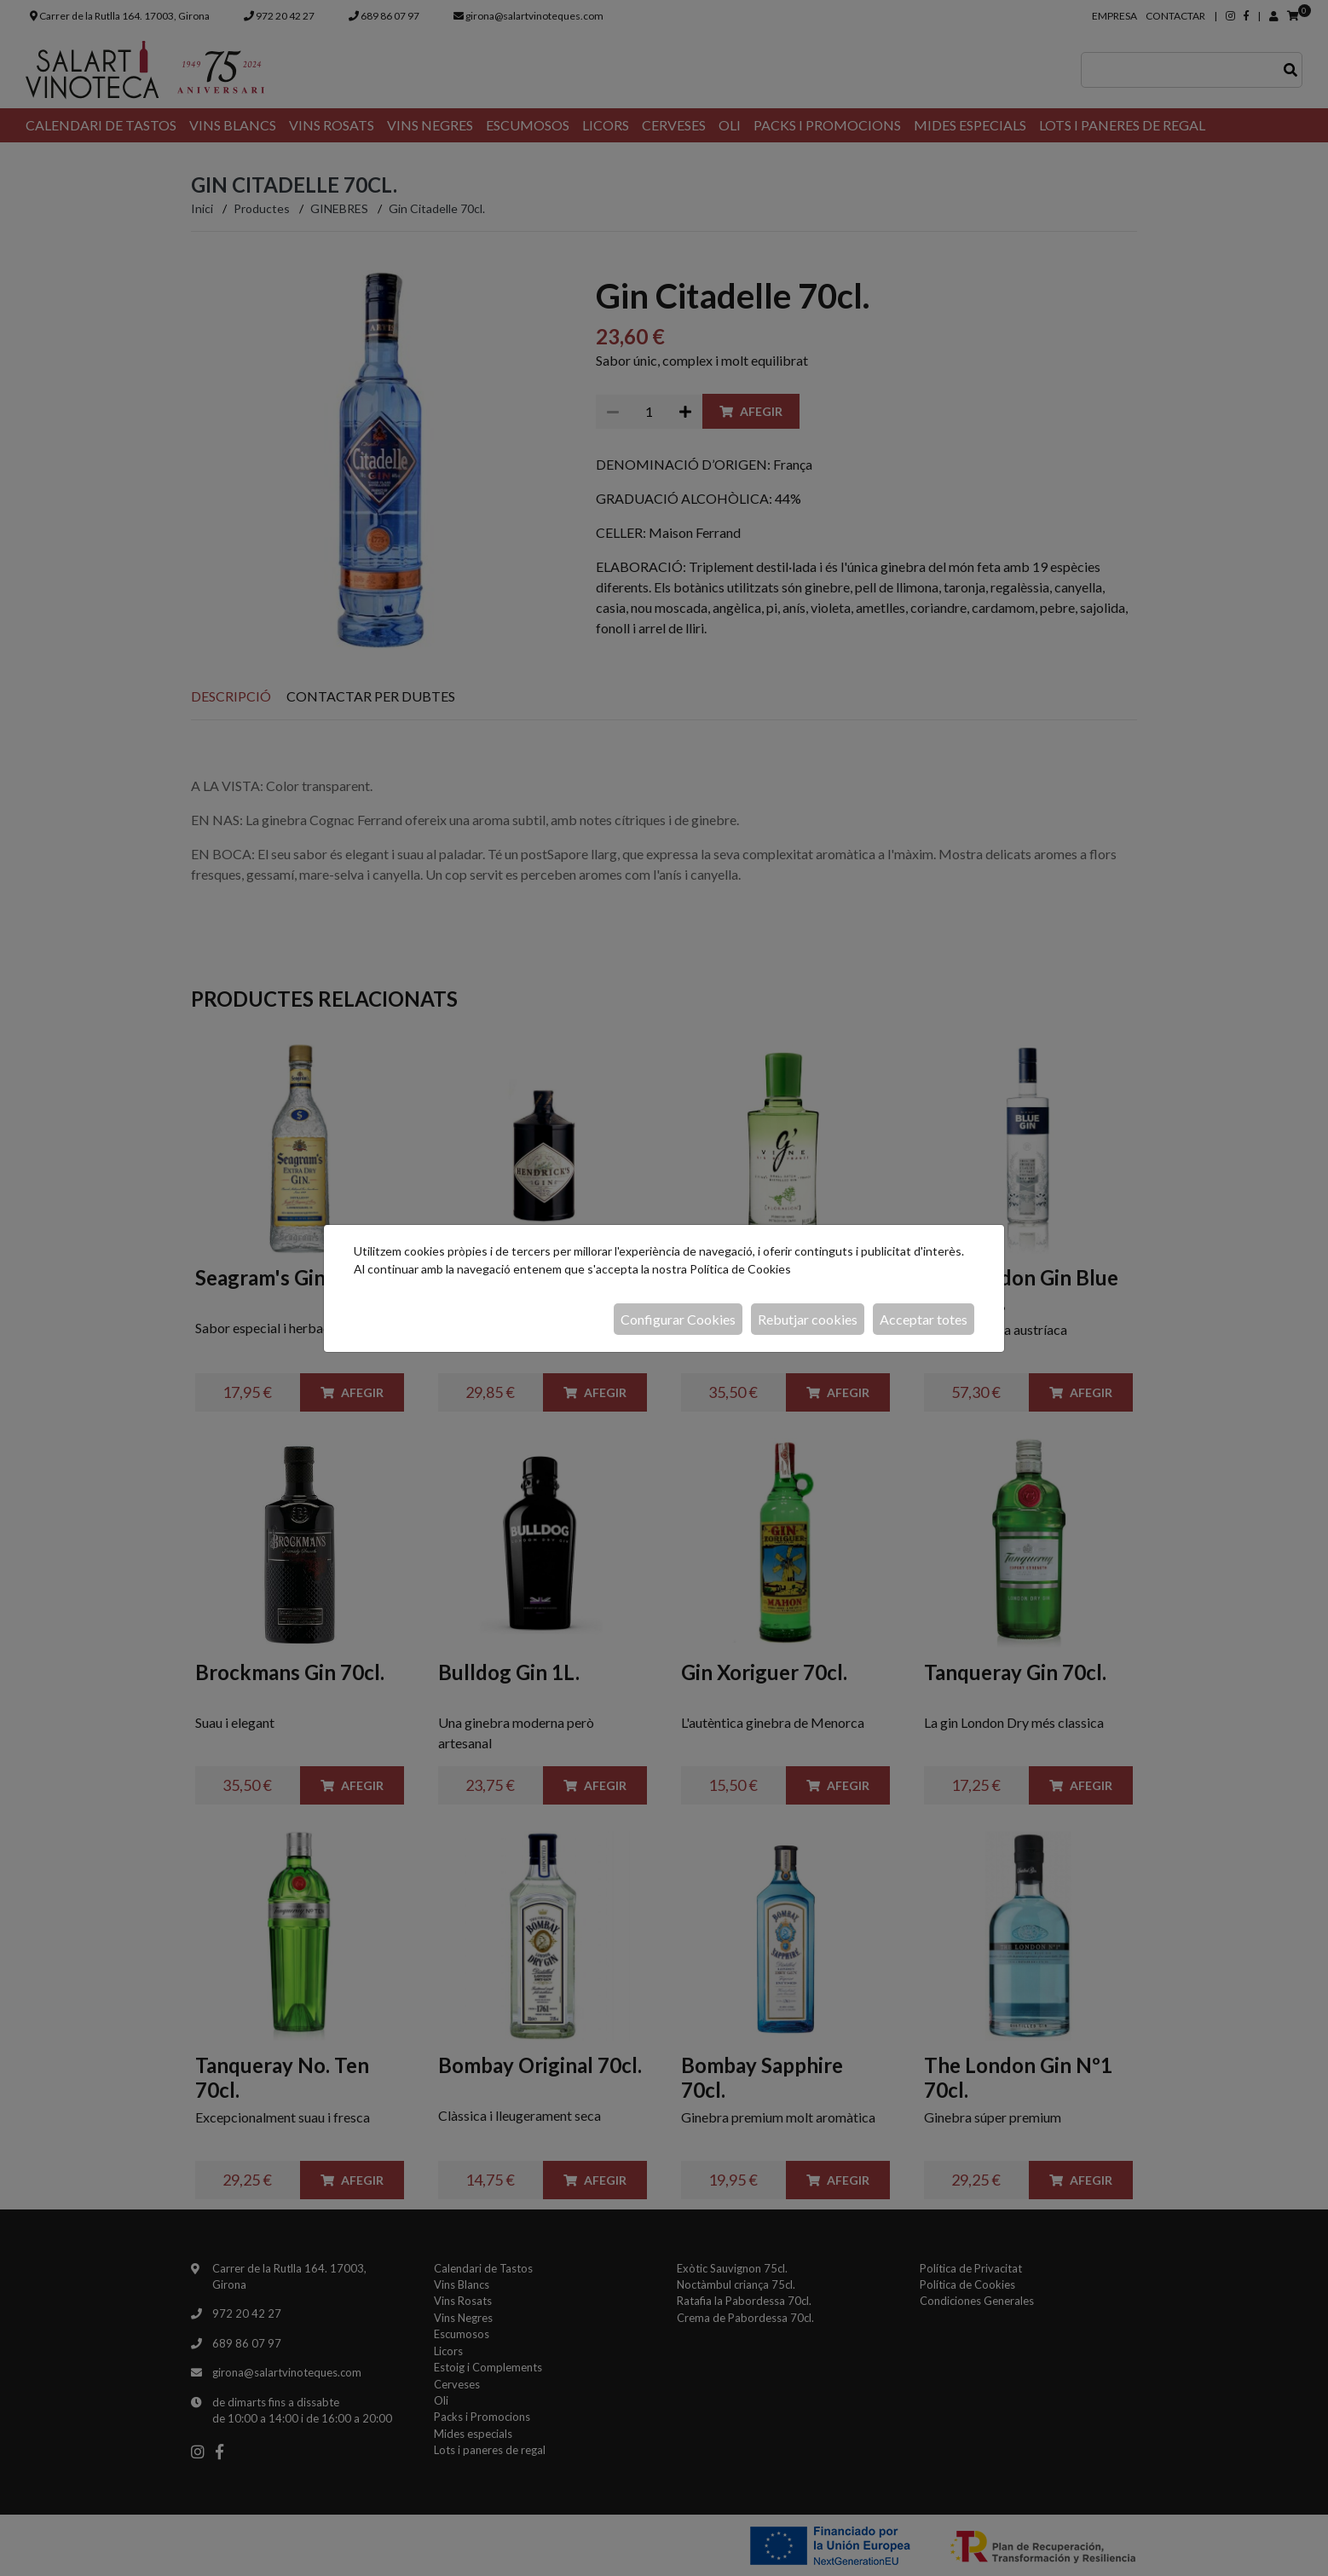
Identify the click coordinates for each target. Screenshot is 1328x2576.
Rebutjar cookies (807, 1319)
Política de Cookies (740, 1269)
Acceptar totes (923, 1319)
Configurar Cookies (678, 1319)
